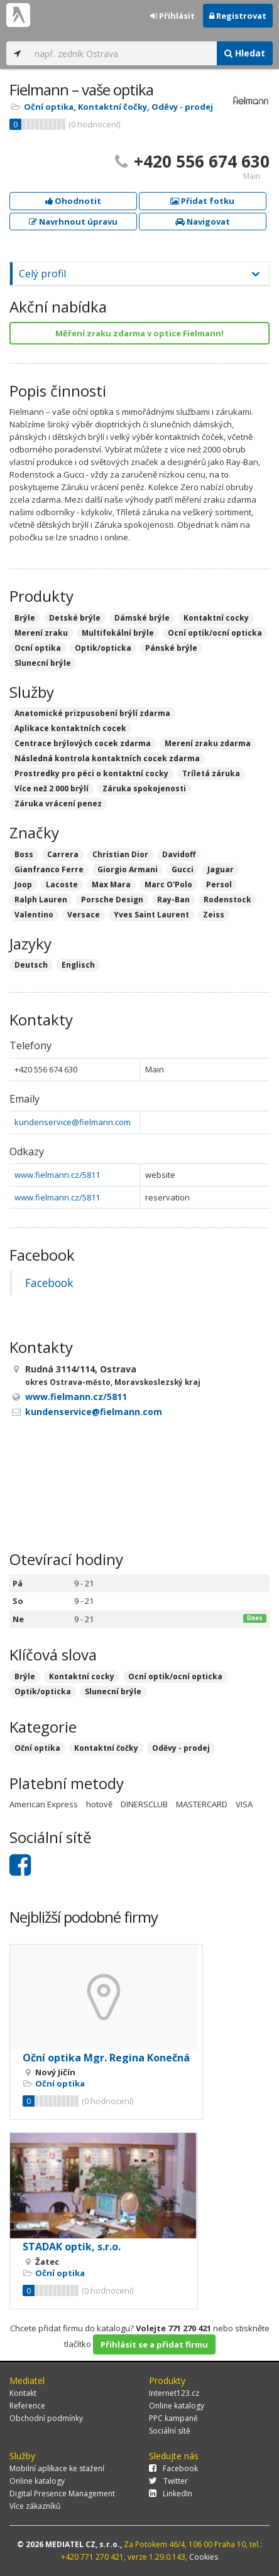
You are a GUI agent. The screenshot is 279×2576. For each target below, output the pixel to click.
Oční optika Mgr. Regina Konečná (106, 2058)
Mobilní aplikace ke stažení (56, 2468)
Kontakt (22, 2393)
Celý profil (42, 274)
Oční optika (49, 106)
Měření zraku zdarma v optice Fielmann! (139, 333)
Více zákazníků (34, 2506)
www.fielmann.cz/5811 (57, 1174)
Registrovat (237, 15)
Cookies (203, 2557)
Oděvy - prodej (182, 106)
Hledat (244, 53)
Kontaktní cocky (81, 1676)
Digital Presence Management (62, 2493)
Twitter (168, 2481)
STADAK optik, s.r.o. (72, 2246)
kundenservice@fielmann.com (72, 1122)
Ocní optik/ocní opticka (175, 1676)
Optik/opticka (42, 1691)
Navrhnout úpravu (73, 221)
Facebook (49, 1282)
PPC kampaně (173, 2418)
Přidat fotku (202, 200)
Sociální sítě (169, 2430)
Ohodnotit (73, 200)
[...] (122, 53)
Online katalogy (176, 2405)
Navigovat (202, 221)
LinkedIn (170, 2493)
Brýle (24, 1676)
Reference (27, 2405)
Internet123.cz (174, 2393)
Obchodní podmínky (46, 2418)
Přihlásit (172, 15)
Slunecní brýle (113, 1691)
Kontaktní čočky (112, 106)
